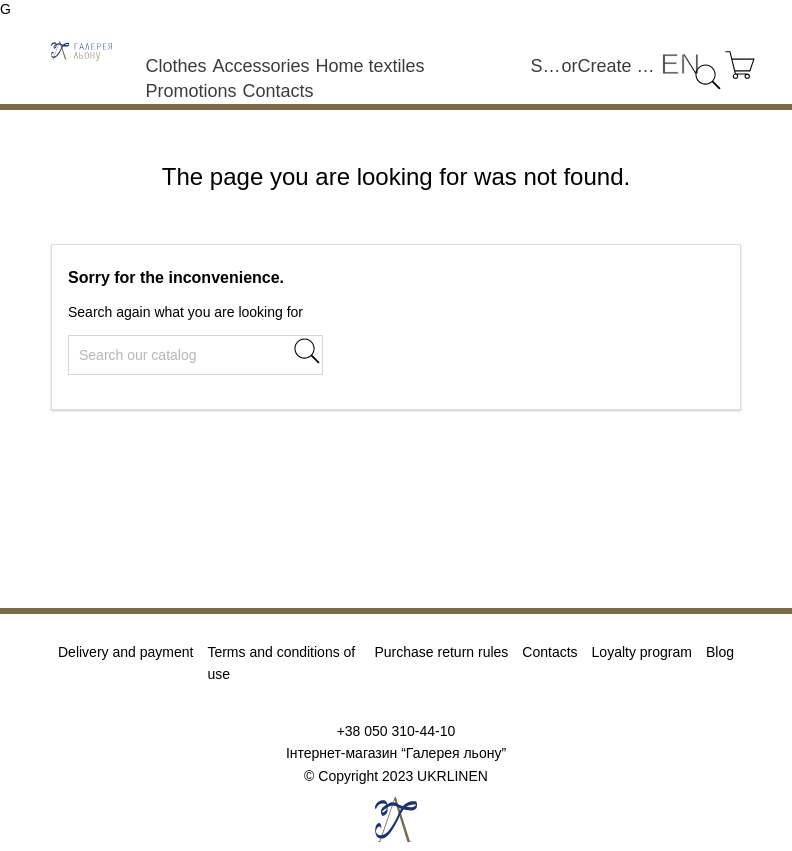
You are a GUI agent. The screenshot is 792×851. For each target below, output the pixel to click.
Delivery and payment (125, 652)
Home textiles (369, 66)
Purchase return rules (441, 652)
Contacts (277, 91)
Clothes (175, 66)
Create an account (619, 66)
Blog (720, 652)
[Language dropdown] (680, 64)
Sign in (546, 66)
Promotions (190, 91)
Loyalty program (642, 652)
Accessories (260, 66)
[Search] (195, 355)
